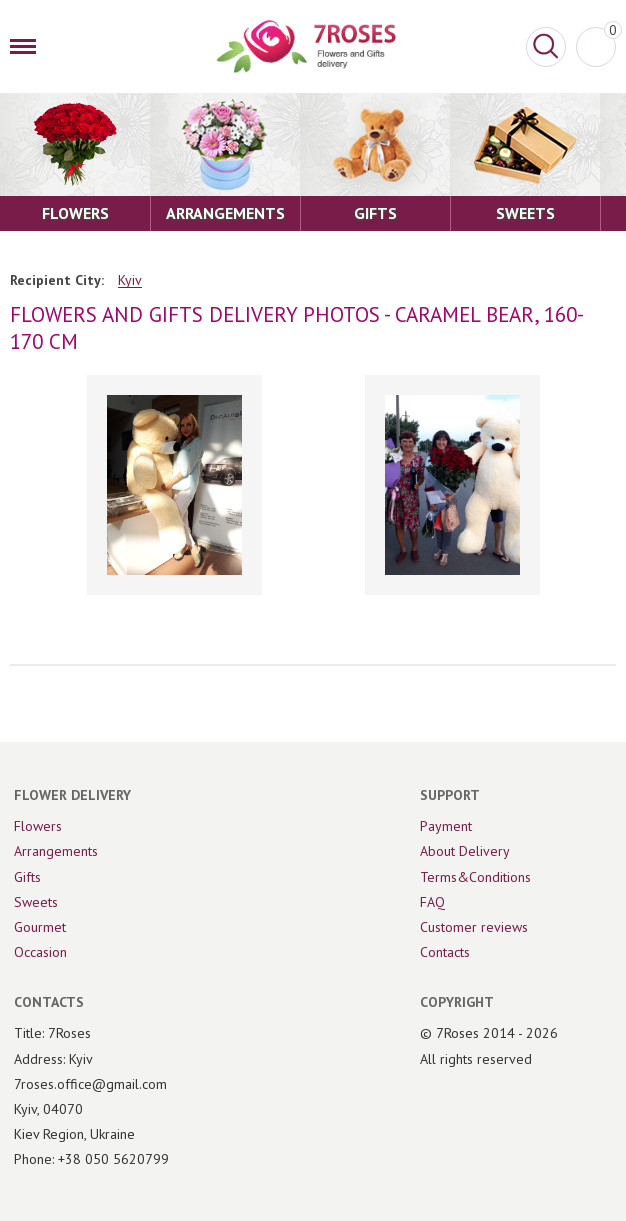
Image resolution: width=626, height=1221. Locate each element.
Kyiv (130, 280)
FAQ (432, 902)
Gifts (27, 877)
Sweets (36, 902)
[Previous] (36, 487)
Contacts (445, 952)
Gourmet (40, 927)
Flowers (38, 826)
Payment (446, 826)
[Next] (590, 487)
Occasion (40, 952)
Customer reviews (474, 927)
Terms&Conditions (475, 877)
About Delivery (465, 851)
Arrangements (56, 851)
